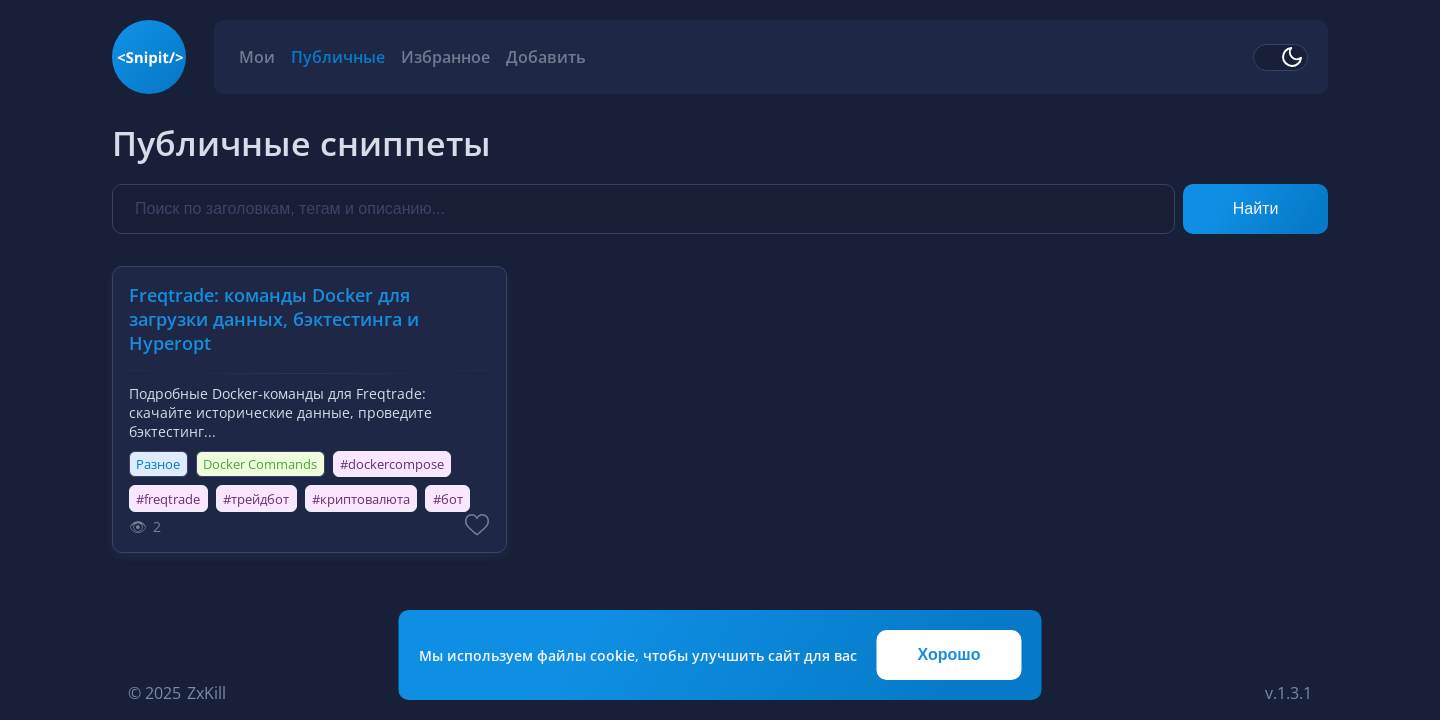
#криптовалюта (361, 499)
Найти (1256, 208)
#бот (448, 499)
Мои (257, 57)
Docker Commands (260, 464)
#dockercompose (392, 464)
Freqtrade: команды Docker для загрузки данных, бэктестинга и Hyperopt (274, 319)
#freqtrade (168, 499)
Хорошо (949, 654)
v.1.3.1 (1288, 693)
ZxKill (206, 693)
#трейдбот (256, 499)
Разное (158, 464)
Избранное (445, 57)
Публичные (338, 57)
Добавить (546, 57)
